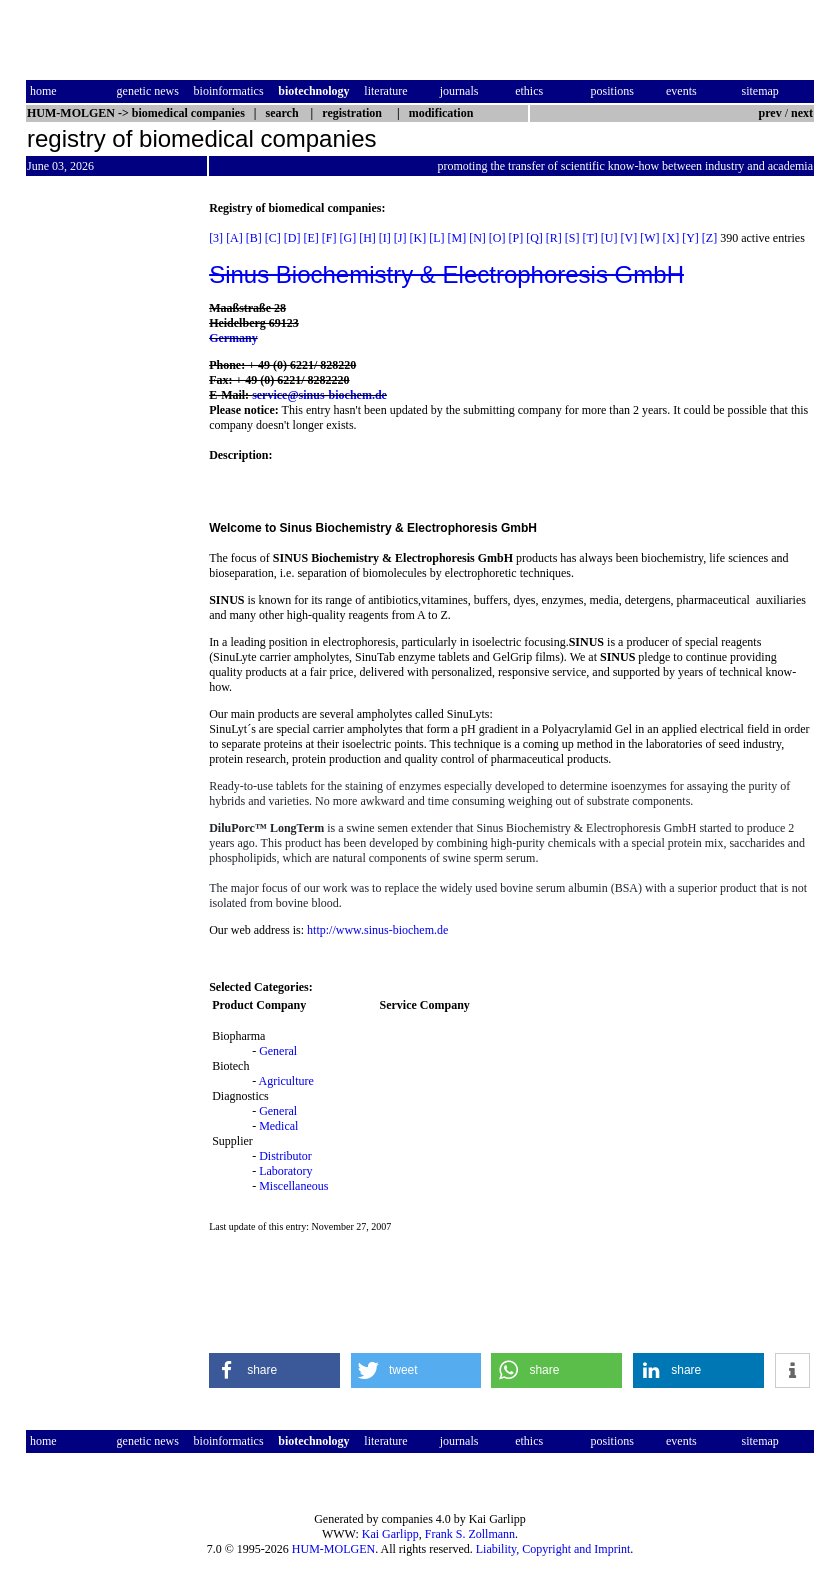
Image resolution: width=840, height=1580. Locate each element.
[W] (649, 238)
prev (770, 113)
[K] (417, 238)
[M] (456, 238)
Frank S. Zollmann (470, 1534)
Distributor (285, 1156)
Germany (233, 338)
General (278, 1051)
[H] (367, 238)
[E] (310, 238)
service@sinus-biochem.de (319, 395)
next (802, 113)
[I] (385, 238)
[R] (554, 238)
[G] (347, 238)
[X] (671, 238)
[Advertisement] (110, 501)
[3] (216, 238)
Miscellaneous (293, 1186)
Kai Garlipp (390, 1534)
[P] (516, 238)
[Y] (690, 238)
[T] (590, 238)
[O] (497, 238)
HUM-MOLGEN (333, 1549)
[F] (329, 238)
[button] (274, 1370)
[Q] (534, 238)
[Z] (709, 238)
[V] (629, 238)
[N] (477, 238)
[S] (572, 238)
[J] (400, 238)
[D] (292, 238)
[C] (273, 238)
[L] (436, 238)
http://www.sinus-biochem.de (377, 930)
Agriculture (285, 1081)
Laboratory (285, 1171)
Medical (278, 1126)
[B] (254, 238)
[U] (609, 238)
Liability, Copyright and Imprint (553, 1549)
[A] (234, 238)
